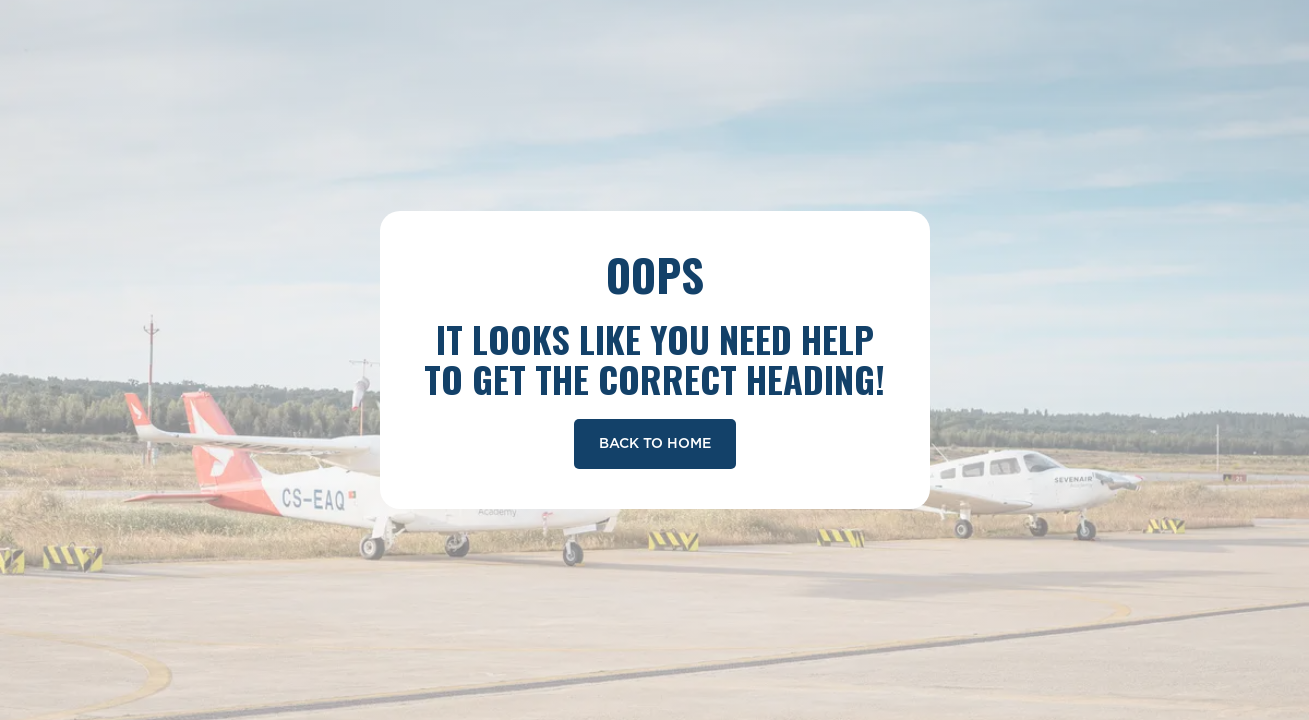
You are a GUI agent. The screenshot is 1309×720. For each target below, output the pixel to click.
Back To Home (655, 444)
